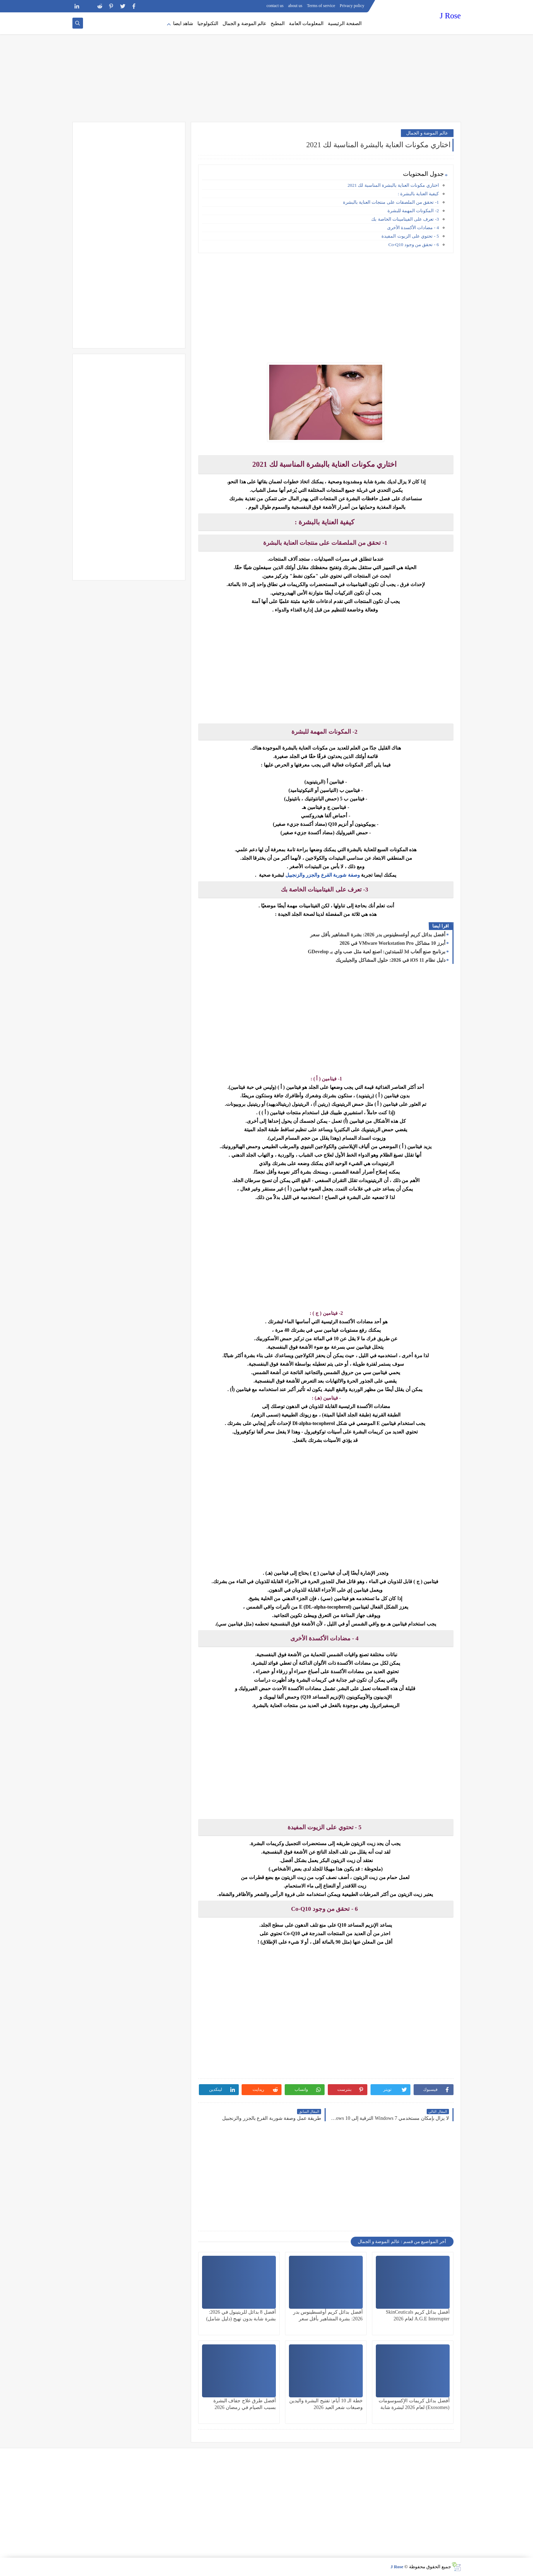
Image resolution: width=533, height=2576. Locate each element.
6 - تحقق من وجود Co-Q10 (414, 244)
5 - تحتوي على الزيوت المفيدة (410, 236)
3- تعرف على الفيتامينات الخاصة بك (405, 219)
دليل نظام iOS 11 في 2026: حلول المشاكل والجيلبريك (390, 960)
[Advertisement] (266, 67)
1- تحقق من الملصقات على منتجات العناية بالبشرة (390, 202)
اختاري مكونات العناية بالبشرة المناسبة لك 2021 (393, 185)
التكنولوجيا (207, 23)
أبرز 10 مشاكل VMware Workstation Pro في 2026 (392, 943)
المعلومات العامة (306, 23)
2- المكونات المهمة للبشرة (413, 210)
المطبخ (278, 23)
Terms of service (321, 5)
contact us (274, 5)
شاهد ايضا (183, 23)
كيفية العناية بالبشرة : (418, 193)
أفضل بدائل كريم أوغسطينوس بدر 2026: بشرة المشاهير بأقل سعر (377, 934)
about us (295, 5)
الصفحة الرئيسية (345, 23)
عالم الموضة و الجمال (245, 23)
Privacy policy (352, 5)
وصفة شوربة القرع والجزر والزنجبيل (322, 875)
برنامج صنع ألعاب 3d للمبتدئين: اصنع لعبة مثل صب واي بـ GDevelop (376, 951)
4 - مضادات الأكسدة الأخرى (413, 227)
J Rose (450, 15)
